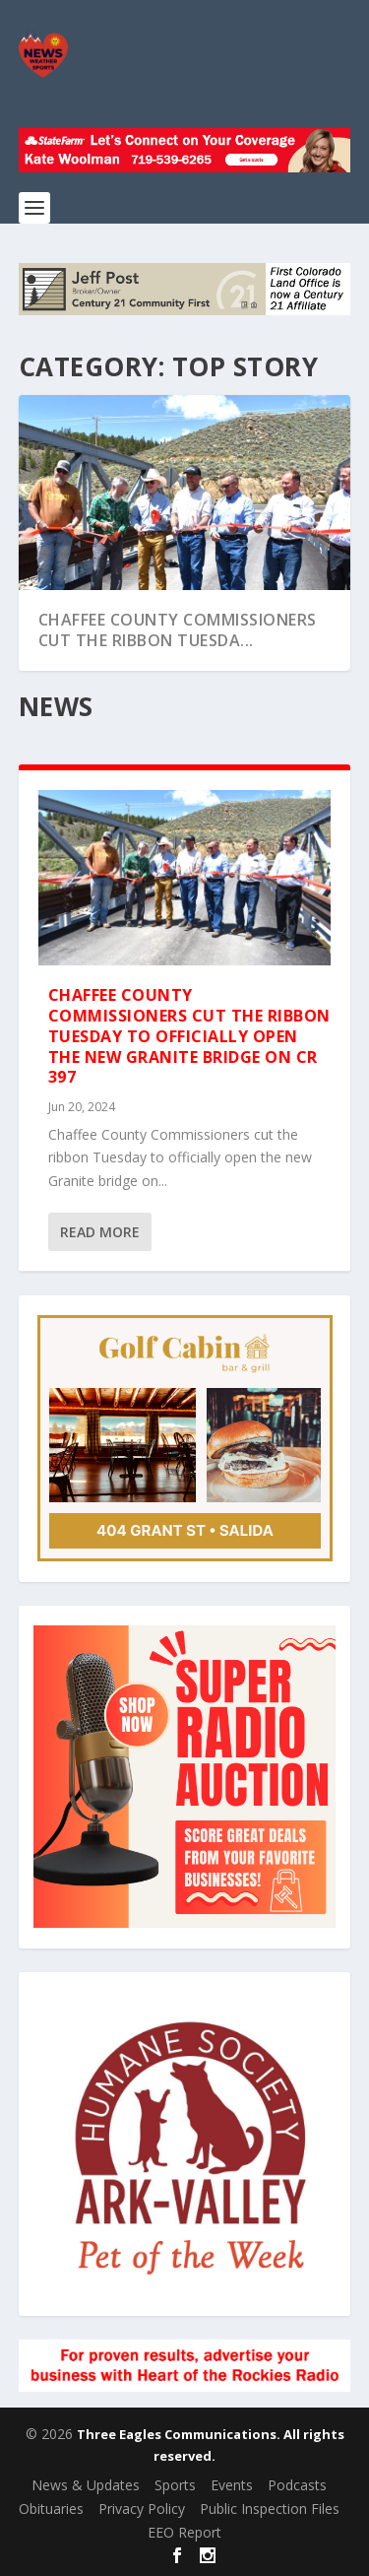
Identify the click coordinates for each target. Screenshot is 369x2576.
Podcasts (297, 2485)
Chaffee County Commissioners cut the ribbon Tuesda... (177, 630)
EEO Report (184, 2532)
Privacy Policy (141, 2508)
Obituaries (51, 2508)
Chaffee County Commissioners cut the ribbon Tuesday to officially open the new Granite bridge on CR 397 (189, 1036)
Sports (175, 2485)
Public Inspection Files (269, 2508)
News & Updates (85, 2485)
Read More (100, 1231)
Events (232, 2485)
